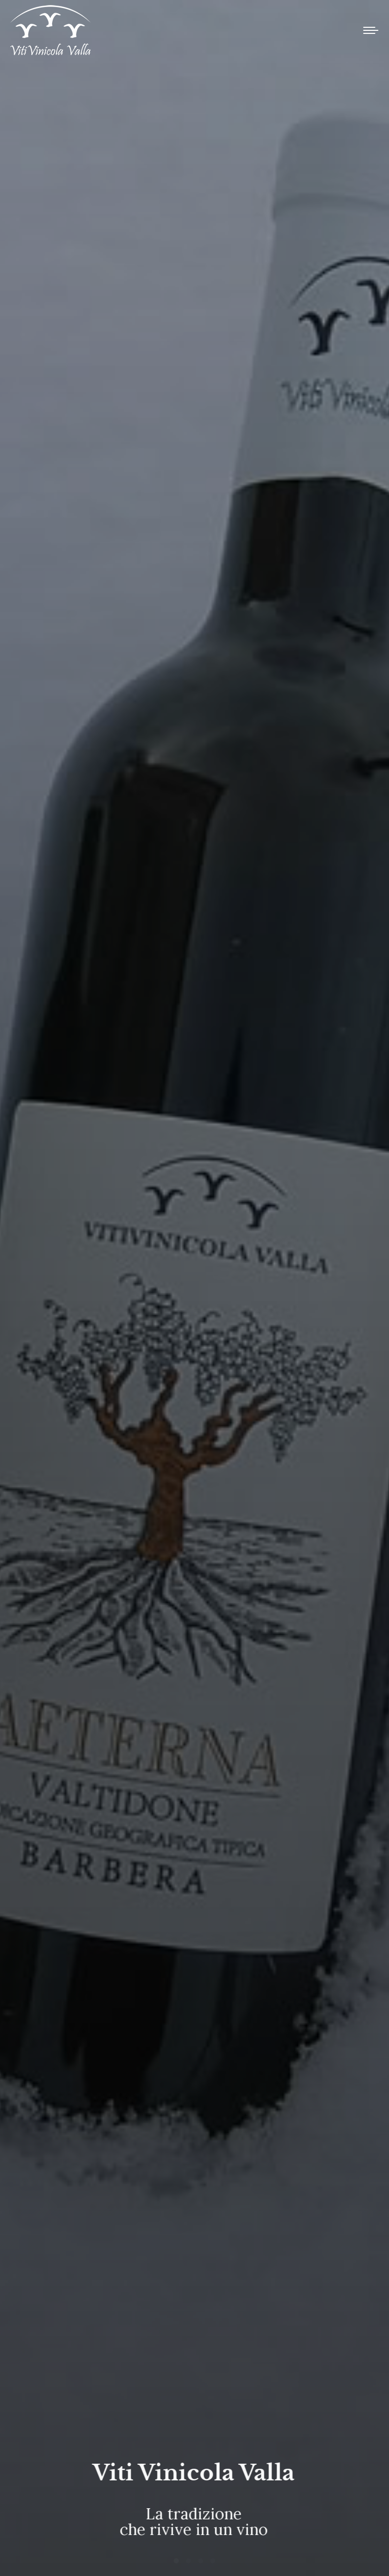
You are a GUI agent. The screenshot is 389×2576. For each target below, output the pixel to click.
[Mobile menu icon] (371, 30)
